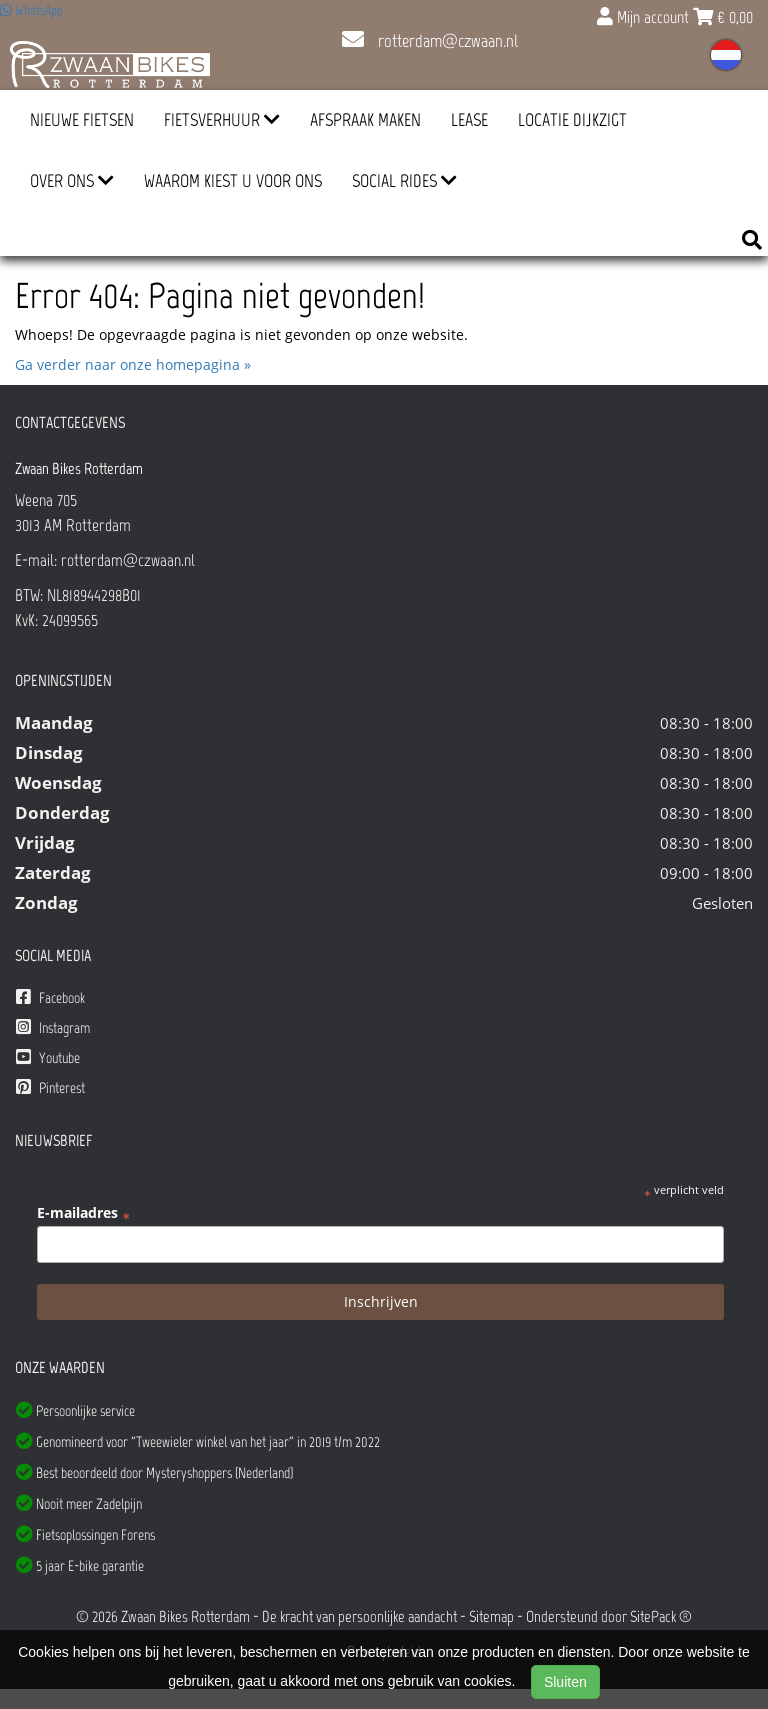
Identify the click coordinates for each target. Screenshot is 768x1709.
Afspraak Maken (365, 120)
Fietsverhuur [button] (222, 120)
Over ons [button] (72, 181)
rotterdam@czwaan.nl (430, 41)
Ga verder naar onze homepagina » (133, 364)
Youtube (48, 1057)
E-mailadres (83, 1213)
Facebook (50, 997)
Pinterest (50, 1087)
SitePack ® (661, 1616)
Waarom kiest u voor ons (233, 181)
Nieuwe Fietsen (82, 120)
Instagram (53, 1027)
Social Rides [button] (404, 181)
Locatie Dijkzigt (572, 120)
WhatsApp (31, 10)
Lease (469, 120)
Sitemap (491, 1616)
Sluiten (565, 1682)
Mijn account (645, 17)
